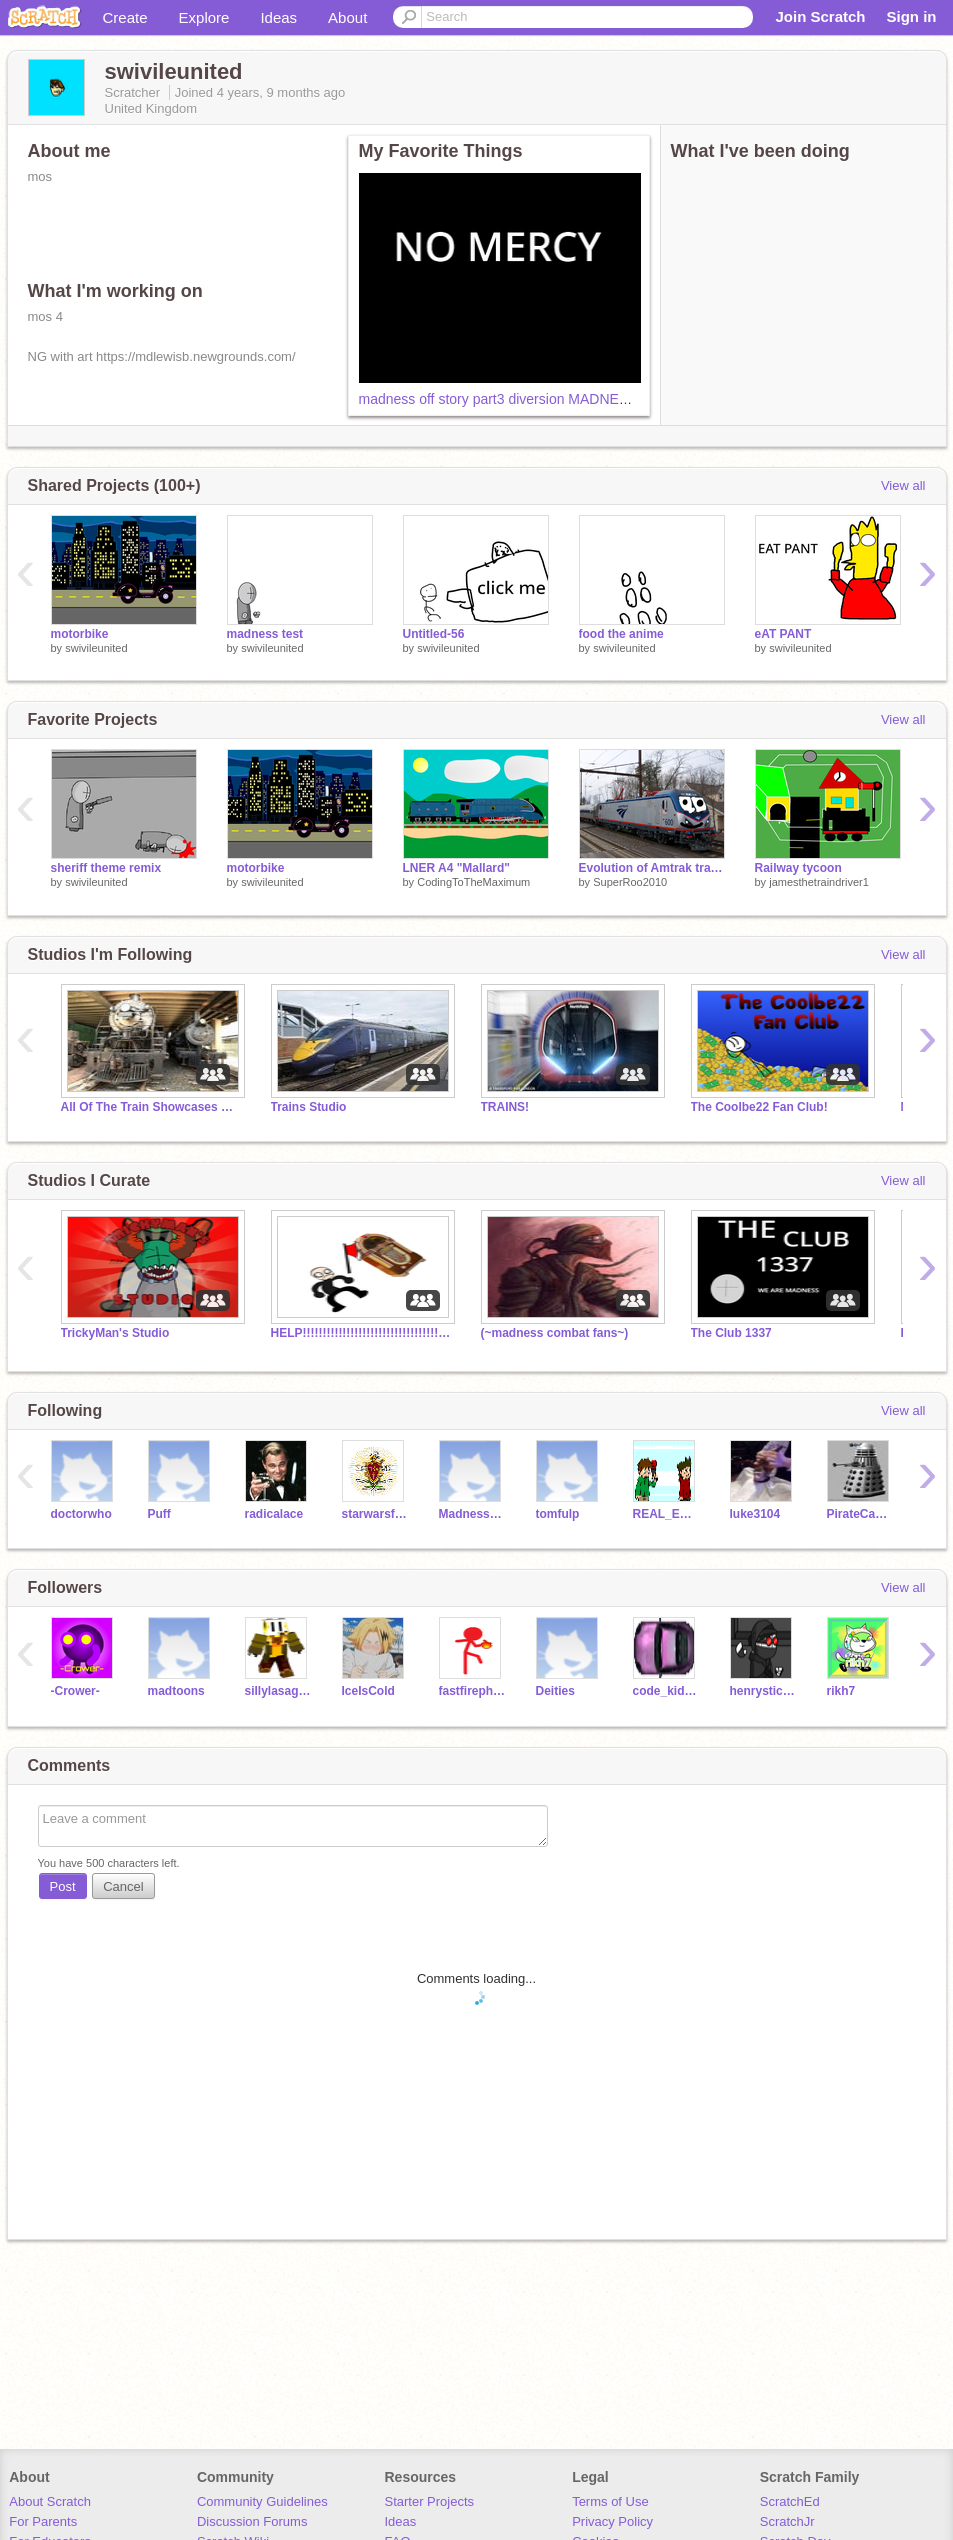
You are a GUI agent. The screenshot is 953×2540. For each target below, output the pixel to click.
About (347, 17)
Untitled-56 (434, 634)
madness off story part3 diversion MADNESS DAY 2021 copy (548, 399)
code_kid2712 (666, 1691)
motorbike (80, 634)
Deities (555, 1691)
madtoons (176, 1691)
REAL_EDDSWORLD (666, 1514)
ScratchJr (787, 2521)
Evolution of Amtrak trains (652, 868)
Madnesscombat (472, 1514)
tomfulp (558, 1514)
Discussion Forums (252, 2521)
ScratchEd (790, 2501)
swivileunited (96, 648)
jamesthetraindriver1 (819, 882)
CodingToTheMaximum (473, 882)
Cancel (123, 1886)
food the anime (621, 634)
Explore (204, 17)
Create (125, 17)
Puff (159, 1514)
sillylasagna (278, 1691)
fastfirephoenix (472, 1691)
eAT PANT (783, 634)
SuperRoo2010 (630, 882)
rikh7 (841, 1691)
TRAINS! (505, 1107)
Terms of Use (610, 2501)
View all (903, 485)
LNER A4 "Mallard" (456, 868)
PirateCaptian (860, 1514)
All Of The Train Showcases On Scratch (151, 1107)
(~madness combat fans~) (555, 1333)
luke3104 (755, 1514)
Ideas (278, 17)
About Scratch (50, 2501)
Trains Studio (309, 1107)
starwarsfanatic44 (375, 1514)
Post (63, 1886)
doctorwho (81, 1514)
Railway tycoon (798, 868)
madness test (265, 634)
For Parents (43, 2521)
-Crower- (75, 1691)
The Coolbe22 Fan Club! (759, 1107)
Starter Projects (430, 2501)
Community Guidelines (262, 2501)
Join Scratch (820, 16)
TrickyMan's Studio (115, 1333)
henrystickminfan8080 (763, 1691)
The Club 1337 (731, 1333)
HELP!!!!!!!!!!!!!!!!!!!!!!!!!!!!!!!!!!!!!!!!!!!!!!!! (361, 1333)
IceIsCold (368, 1691)
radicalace (274, 1514)
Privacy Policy (612, 2521)
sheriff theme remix (106, 868)
